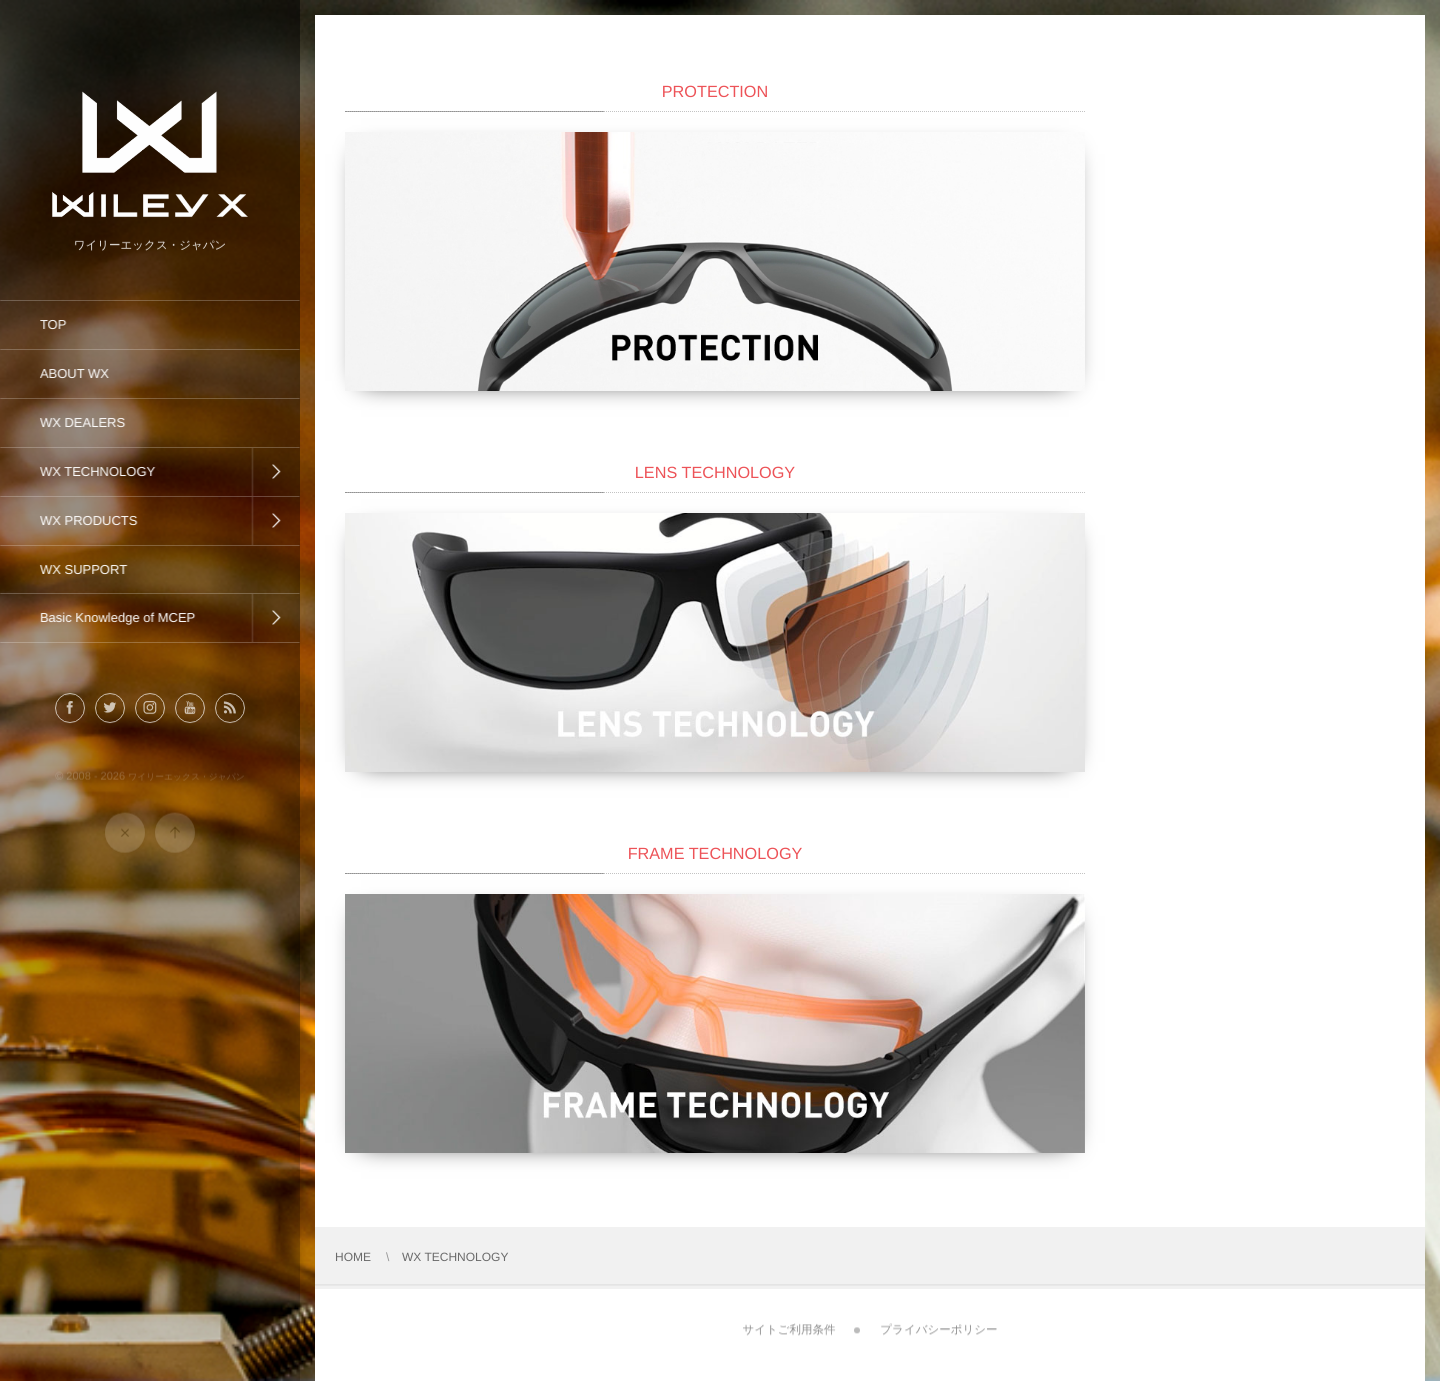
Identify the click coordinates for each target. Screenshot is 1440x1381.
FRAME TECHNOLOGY (715, 854)
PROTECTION (715, 92)
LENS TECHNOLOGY (715, 473)
